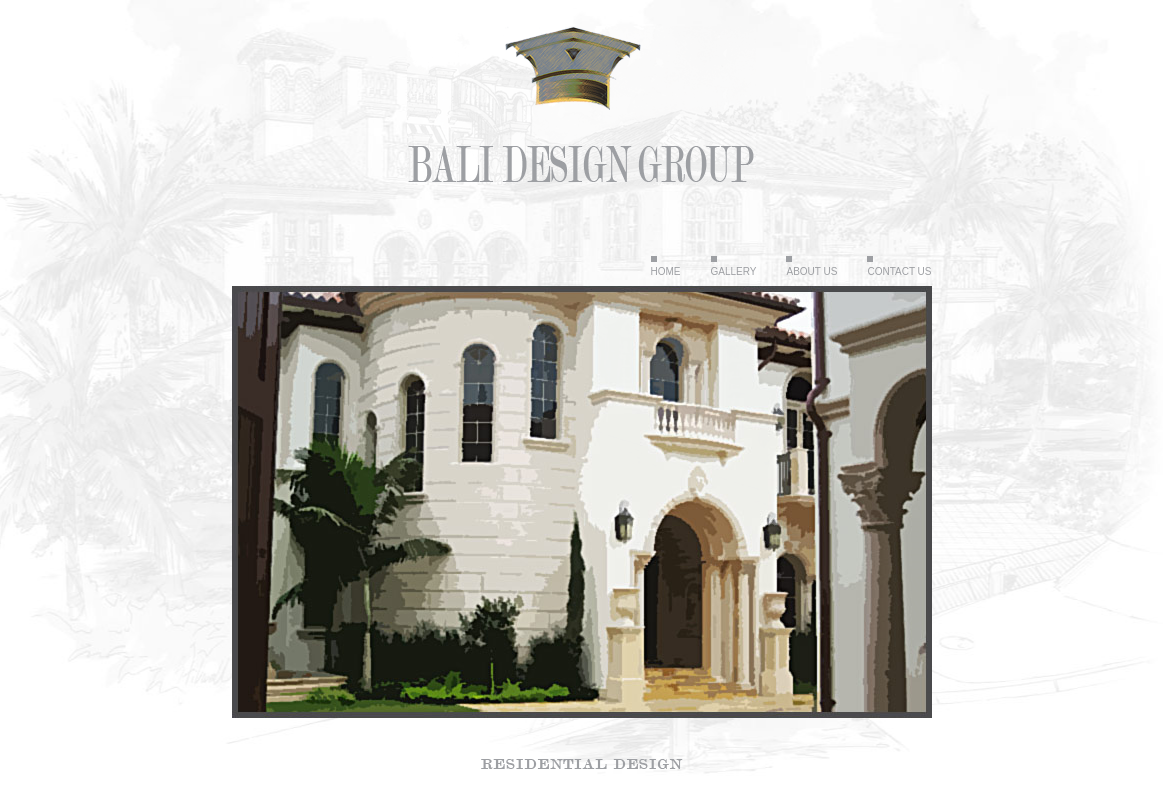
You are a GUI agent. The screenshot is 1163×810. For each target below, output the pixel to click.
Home (666, 271)
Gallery (734, 271)
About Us (811, 271)
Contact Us (899, 271)
